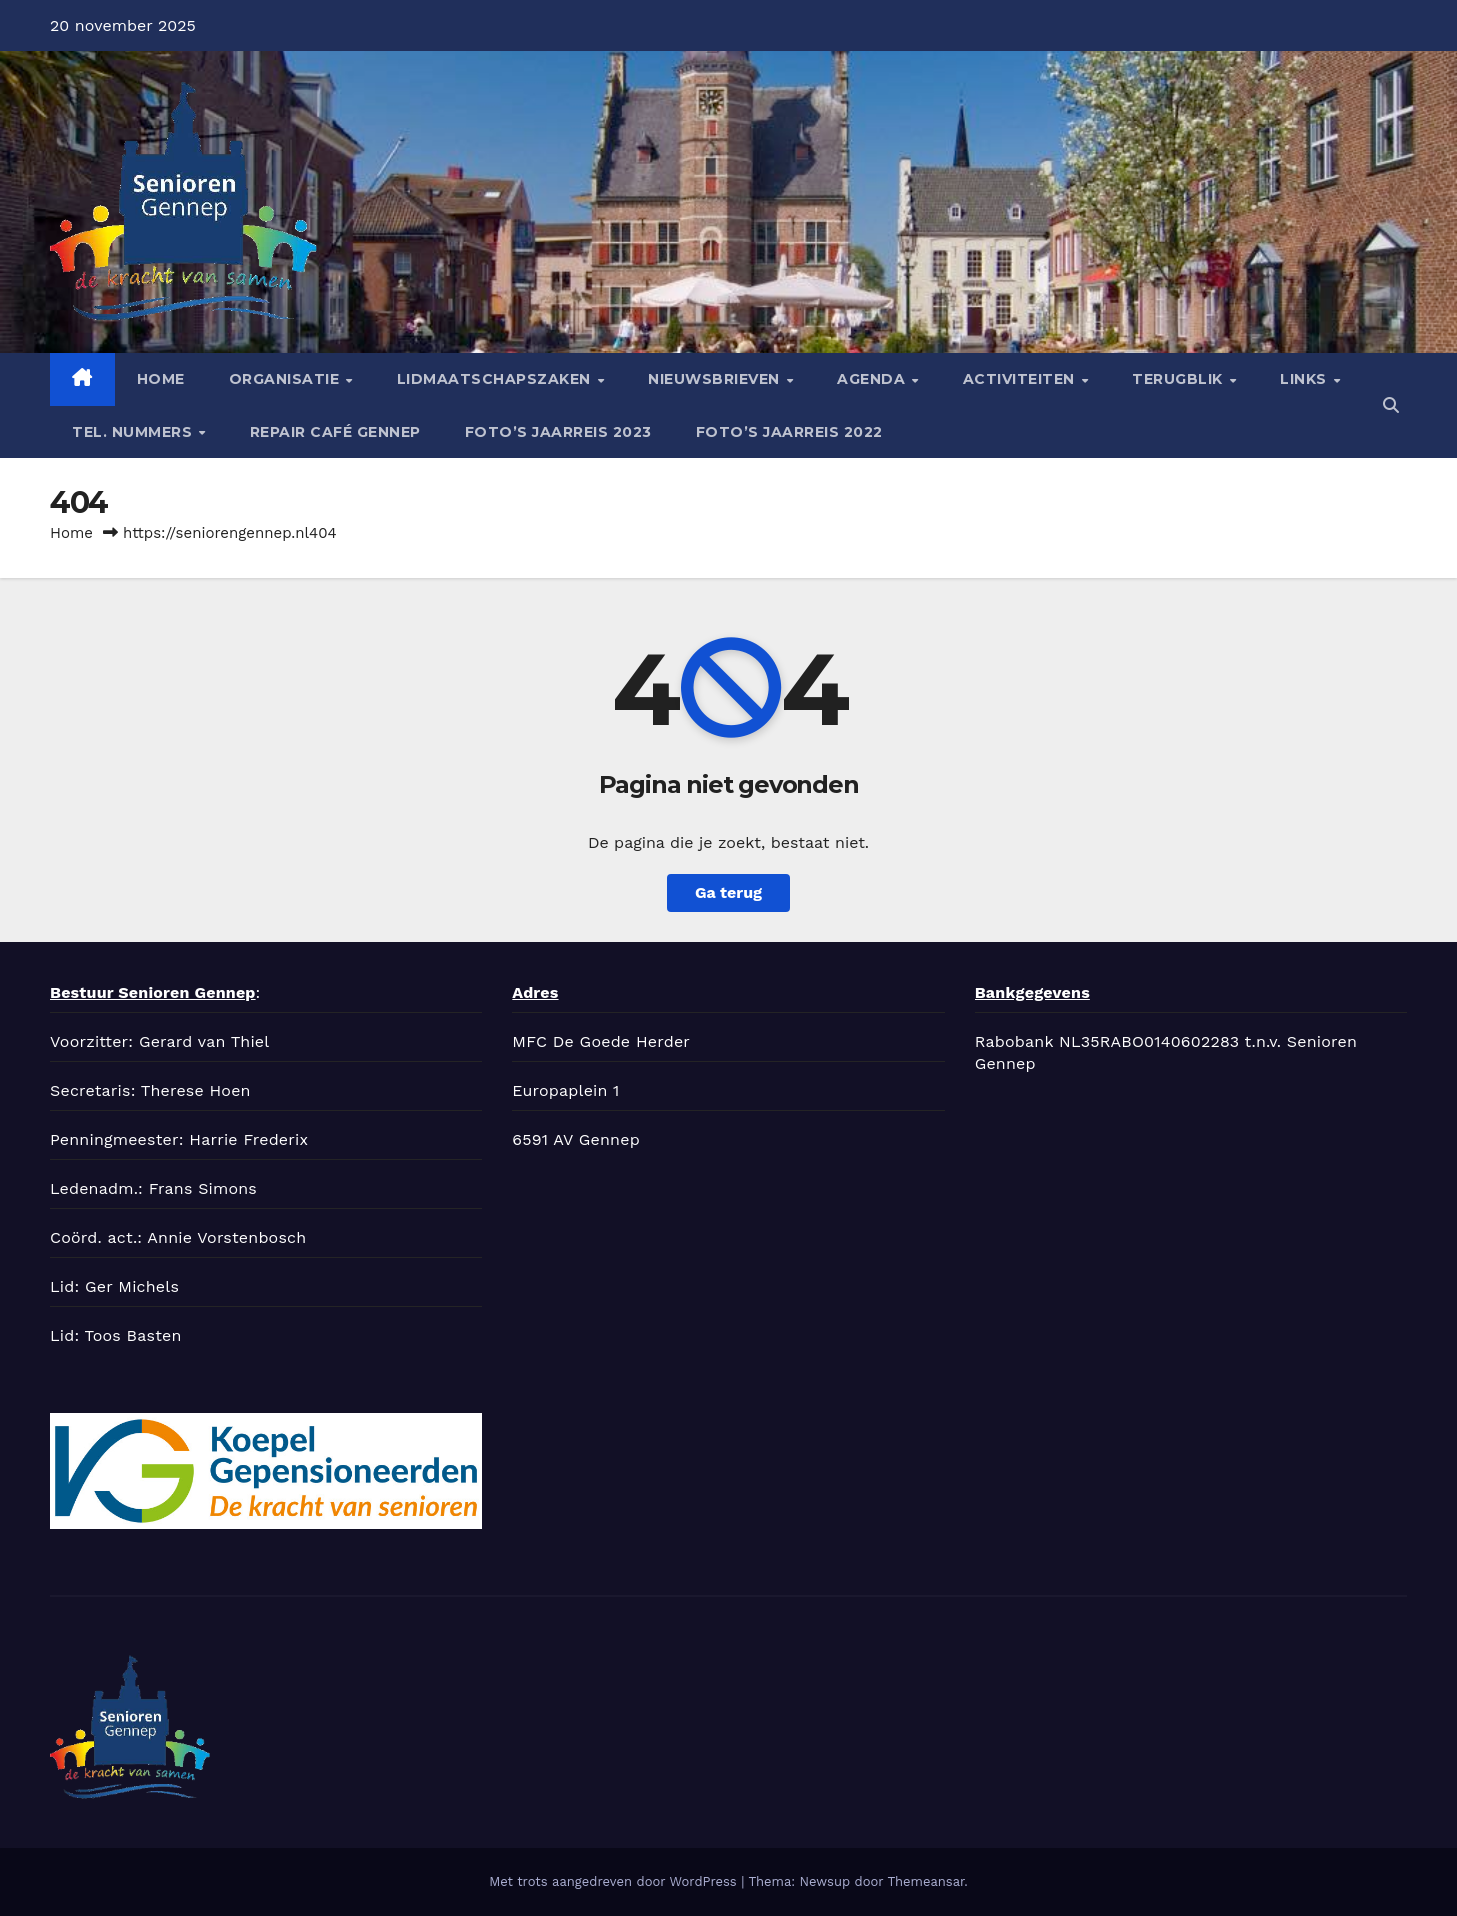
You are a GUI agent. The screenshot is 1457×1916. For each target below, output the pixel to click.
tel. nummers (134, 432)
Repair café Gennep (335, 432)
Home (161, 379)
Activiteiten (1021, 379)
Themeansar (925, 1881)
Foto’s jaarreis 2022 (789, 432)
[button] (1391, 405)
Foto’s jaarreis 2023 (558, 432)
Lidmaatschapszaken (496, 379)
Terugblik (1179, 379)
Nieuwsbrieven (716, 379)
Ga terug (728, 892)
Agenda (873, 379)
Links (1305, 379)
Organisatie (286, 379)
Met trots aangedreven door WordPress (615, 1881)
